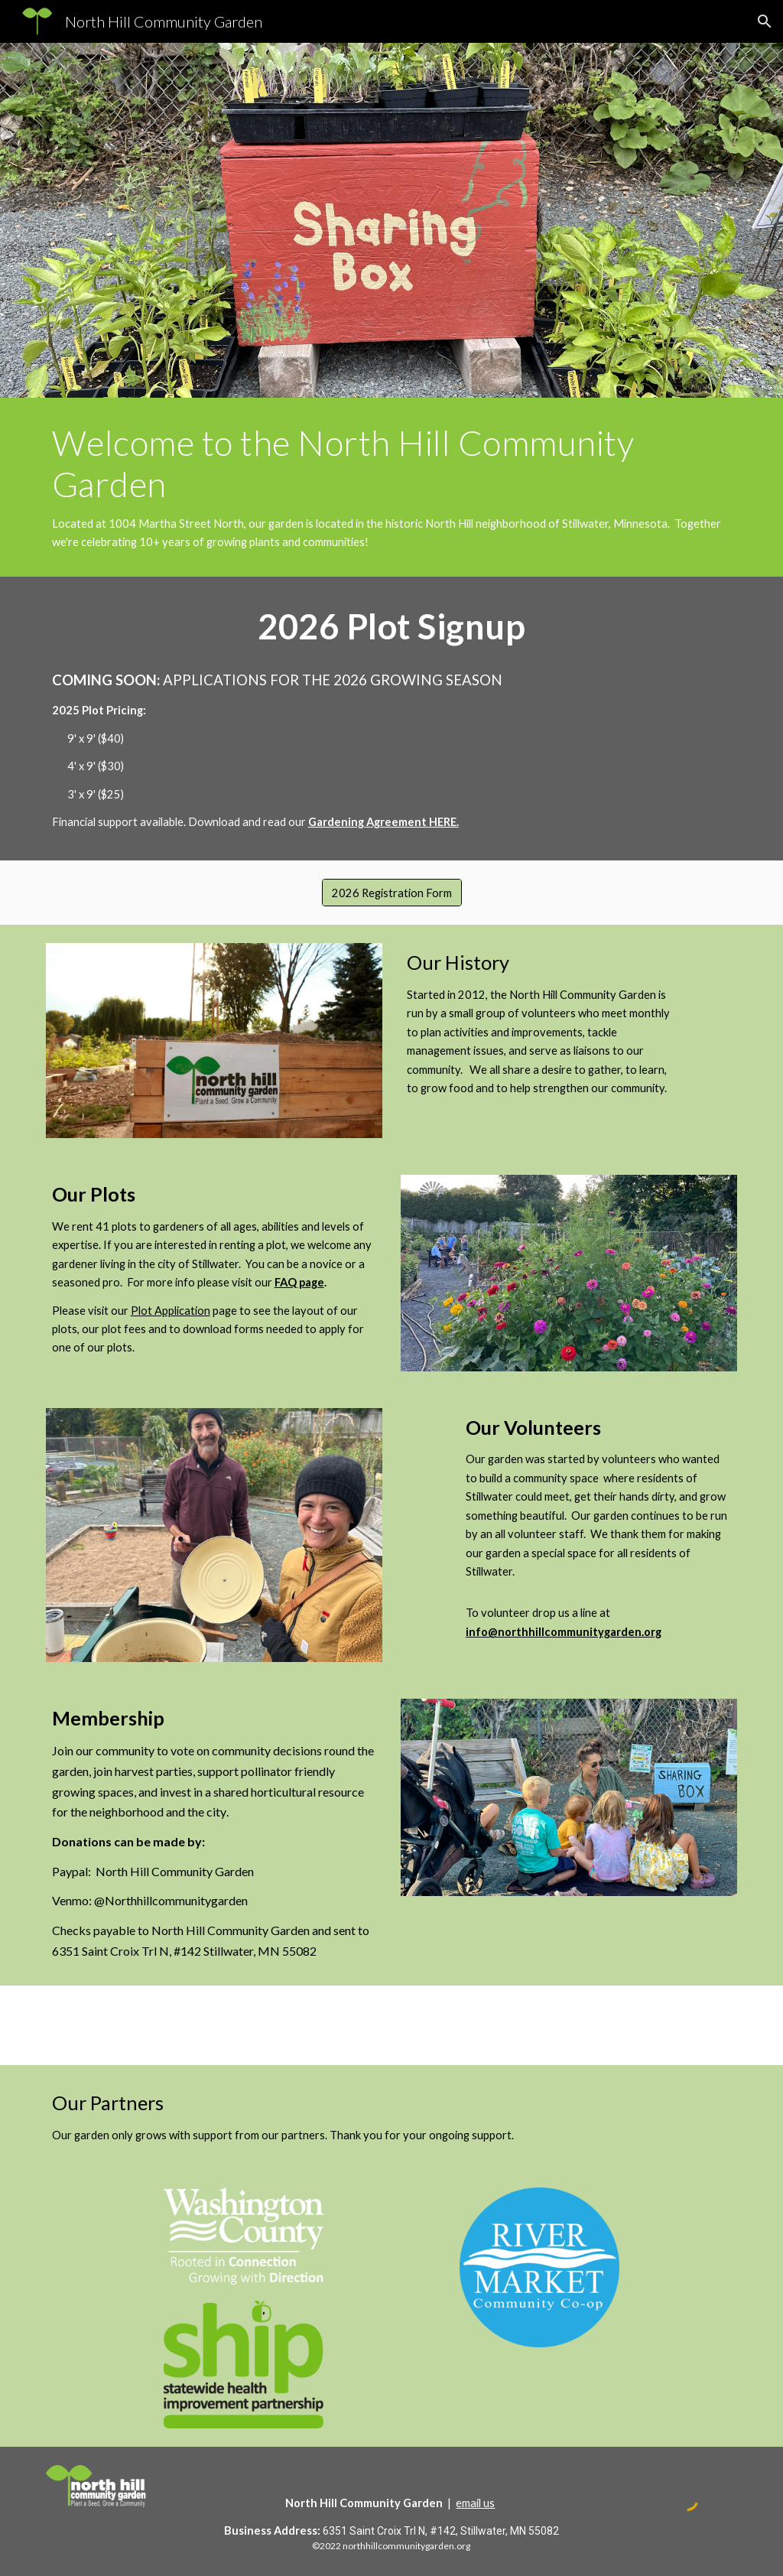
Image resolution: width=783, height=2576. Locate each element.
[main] (392, 487)
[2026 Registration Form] (392, 892)
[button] (764, 21)
